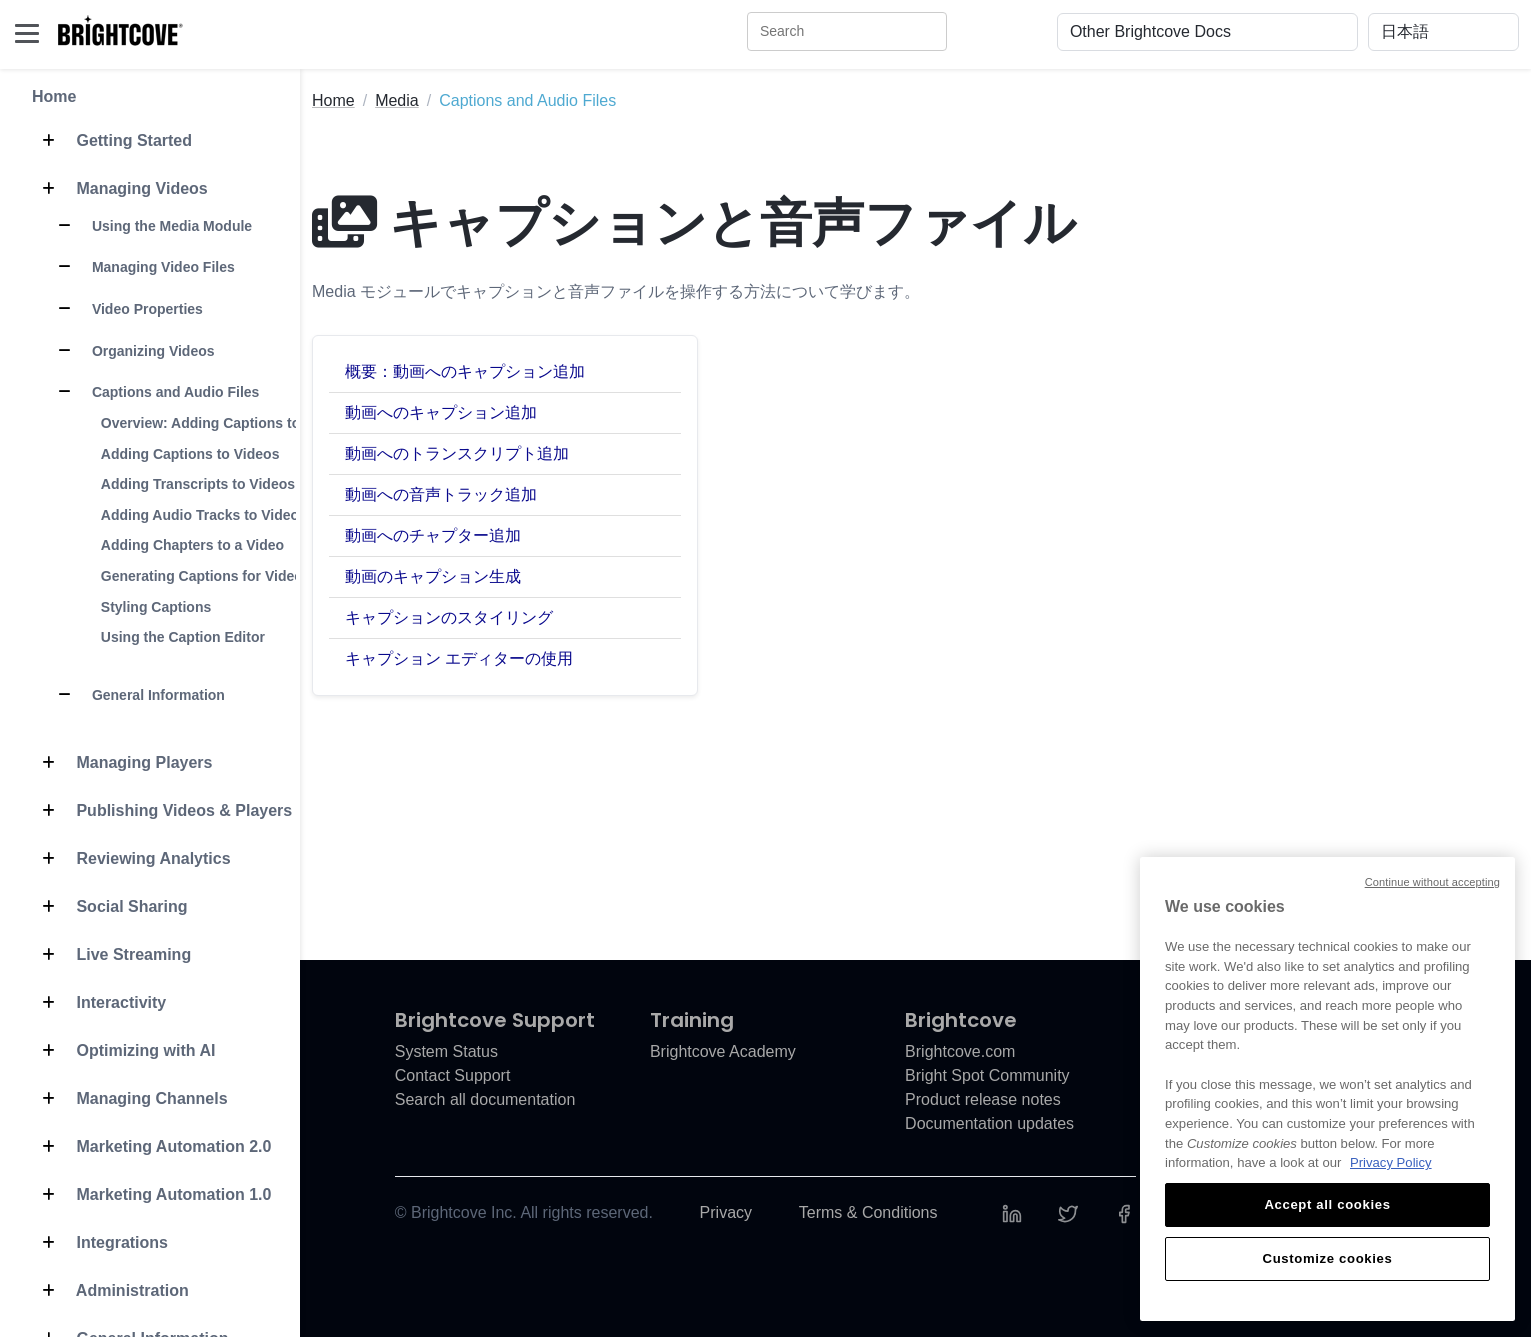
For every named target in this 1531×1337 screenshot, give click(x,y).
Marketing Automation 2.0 (151, 1147)
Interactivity (99, 1003)
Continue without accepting (1432, 882)
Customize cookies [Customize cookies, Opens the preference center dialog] (1328, 1258)
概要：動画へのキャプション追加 (465, 371)
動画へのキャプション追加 (441, 412)
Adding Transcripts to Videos (198, 484)
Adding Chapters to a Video (192, 545)
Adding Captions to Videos (190, 454)
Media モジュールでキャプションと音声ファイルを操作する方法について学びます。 (616, 291)
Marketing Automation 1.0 (151, 1195)
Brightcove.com (960, 1051)
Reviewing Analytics (131, 859)
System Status (446, 1051)
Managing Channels (130, 1099)
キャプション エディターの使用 (459, 658)
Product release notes (983, 1099)
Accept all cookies (1327, 1204)
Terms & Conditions (868, 1212)
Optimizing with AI (123, 1051)
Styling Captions (156, 607)
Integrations (100, 1243)
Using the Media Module (150, 226)
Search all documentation (485, 1099)
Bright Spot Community (987, 1075)
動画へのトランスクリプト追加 (457, 453)
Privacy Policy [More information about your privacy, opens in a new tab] (1391, 1162)
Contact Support (453, 1075)
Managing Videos (120, 189)
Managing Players (122, 763)
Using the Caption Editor (183, 637)
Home (54, 96)
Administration (110, 1291)
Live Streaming (111, 955)
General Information (136, 695)
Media (397, 100)
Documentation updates (989, 1123)
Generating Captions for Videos (206, 576)
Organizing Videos (131, 351)
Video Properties (125, 309)
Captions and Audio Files (153, 392)
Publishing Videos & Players (162, 811)
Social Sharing (110, 907)
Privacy (726, 1212)
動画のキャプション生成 (433, 576)
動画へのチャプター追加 (433, 535)
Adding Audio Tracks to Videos (204, 515)
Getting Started (112, 141)
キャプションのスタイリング (449, 617)
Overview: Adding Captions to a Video (227, 423)
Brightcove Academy (723, 1051)
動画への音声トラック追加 (441, 494)
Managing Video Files (141, 267)
